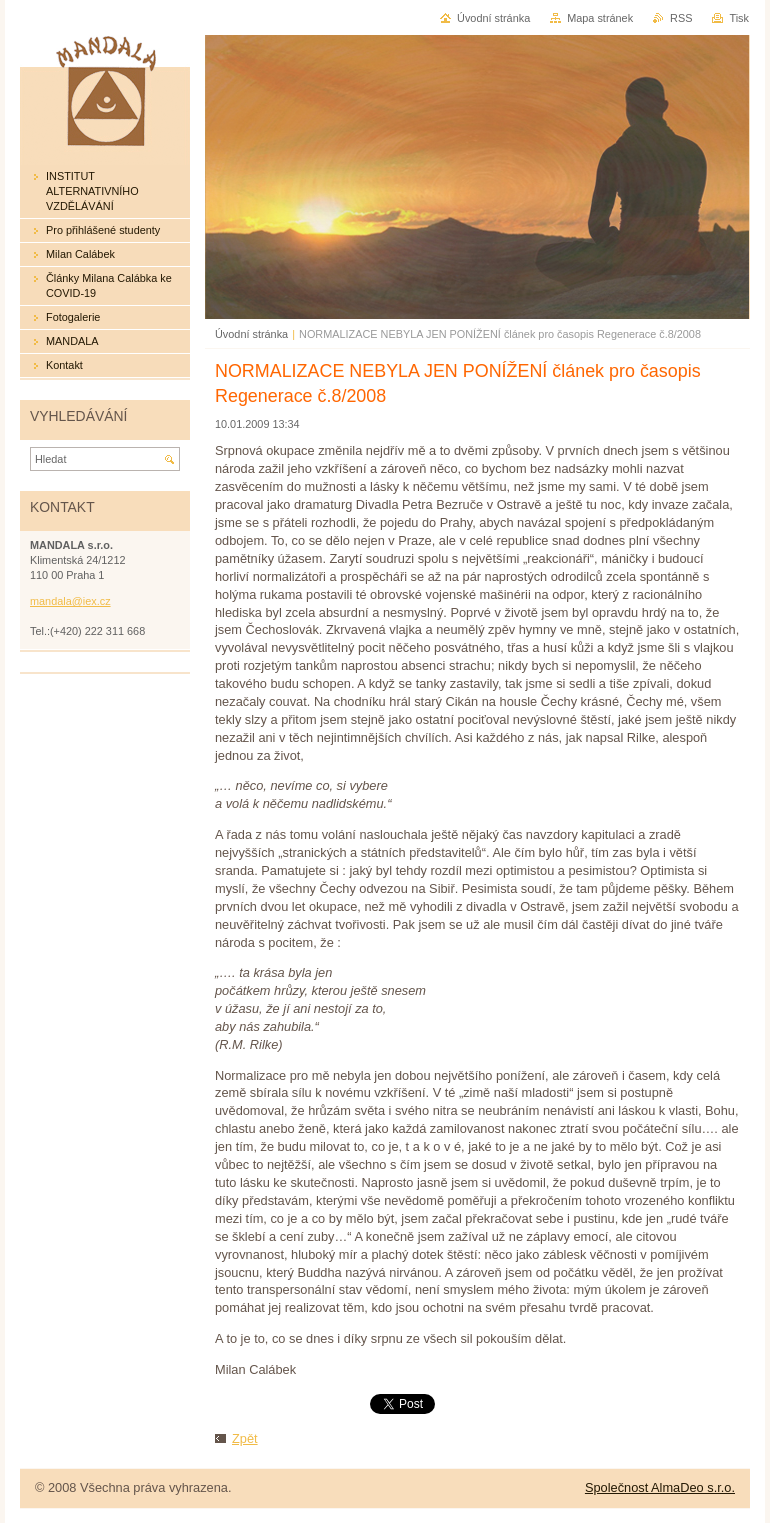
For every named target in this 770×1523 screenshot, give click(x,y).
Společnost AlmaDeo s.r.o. (660, 1487)
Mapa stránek (600, 18)
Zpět (245, 1438)
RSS (681, 18)
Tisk (739, 18)
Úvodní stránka (251, 334)
